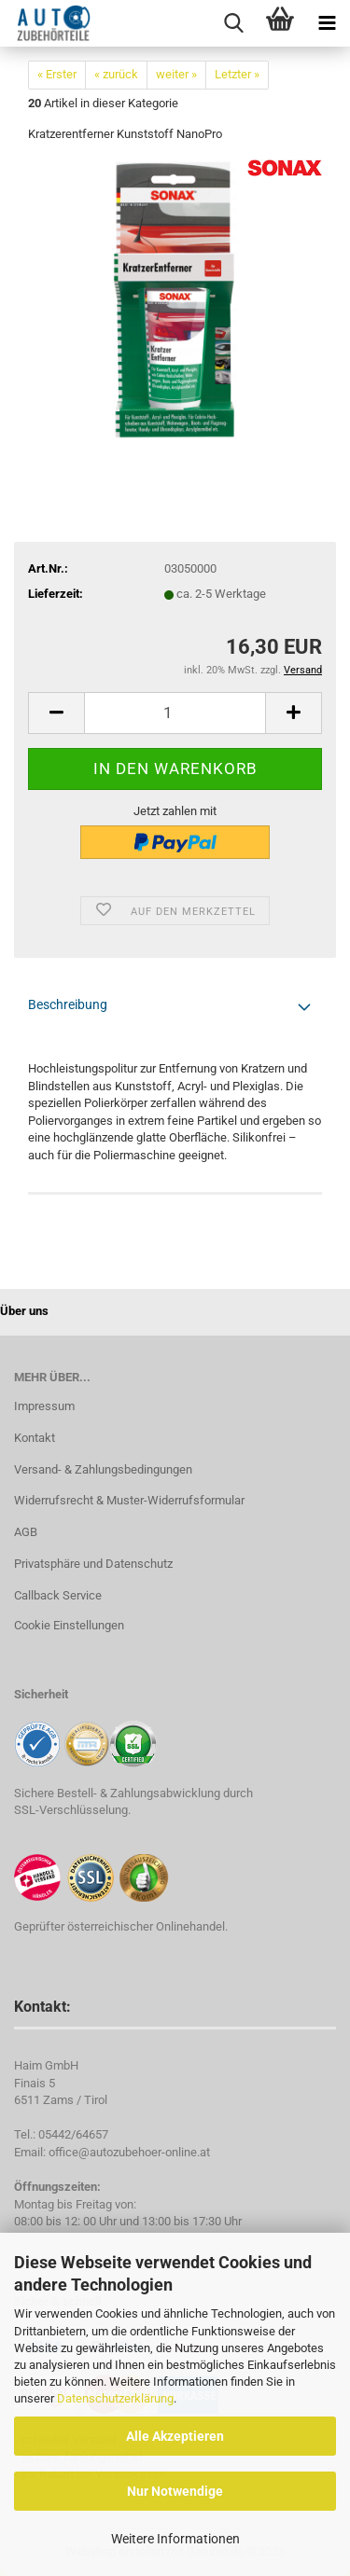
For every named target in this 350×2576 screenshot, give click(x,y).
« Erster (57, 74)
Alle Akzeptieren (175, 2436)
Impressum (44, 1406)
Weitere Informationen (175, 2538)
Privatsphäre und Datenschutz (93, 1564)
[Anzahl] (175, 713)
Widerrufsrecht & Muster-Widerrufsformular (129, 1500)
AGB (25, 1532)
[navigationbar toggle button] (326, 23)
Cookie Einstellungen (69, 1625)
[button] (56, 713)
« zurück (116, 74)
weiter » (176, 74)
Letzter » (237, 74)
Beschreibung (67, 1004)
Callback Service (58, 1595)
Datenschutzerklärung (115, 2398)
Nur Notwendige (175, 2491)
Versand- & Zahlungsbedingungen (103, 1469)
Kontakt (34, 1438)
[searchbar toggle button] (233, 23)
